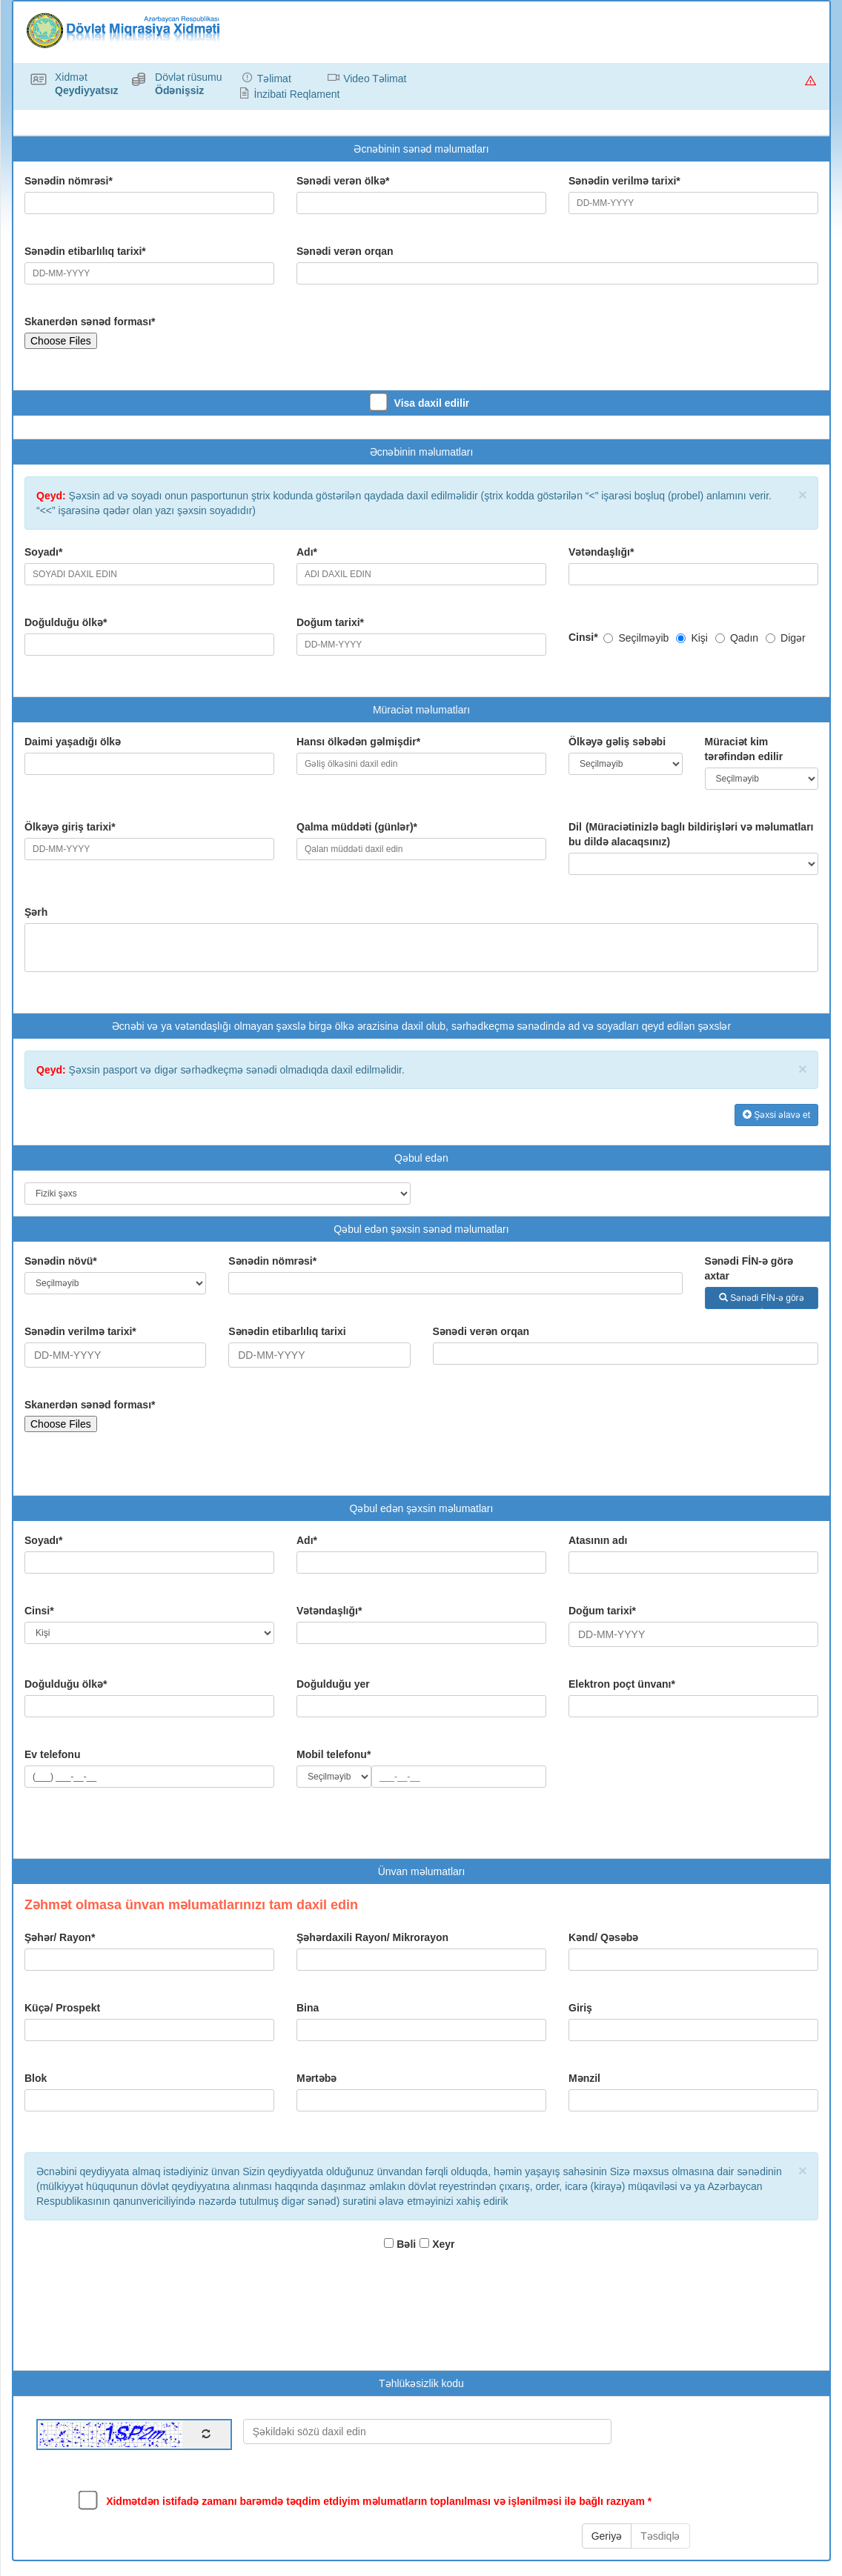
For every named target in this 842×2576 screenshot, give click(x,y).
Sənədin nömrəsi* (68, 181)
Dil (691, 834)
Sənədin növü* (60, 1261)
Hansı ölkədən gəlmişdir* (358, 742)
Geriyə (606, 2536)
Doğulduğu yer (333, 1684)
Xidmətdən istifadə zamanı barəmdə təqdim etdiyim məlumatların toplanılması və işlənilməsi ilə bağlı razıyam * (367, 2500)
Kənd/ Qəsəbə (603, 1937)
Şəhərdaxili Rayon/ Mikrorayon (372, 1937)
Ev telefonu (52, 1754)
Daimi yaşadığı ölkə (72, 742)
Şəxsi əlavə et (776, 1115)
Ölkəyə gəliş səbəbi (617, 742)
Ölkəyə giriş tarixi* (70, 827)
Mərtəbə (316, 2078)
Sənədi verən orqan (345, 251)
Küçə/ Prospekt (62, 2008)
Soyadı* (43, 552)
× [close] (802, 494)
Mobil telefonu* (333, 1754)
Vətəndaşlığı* (601, 552)
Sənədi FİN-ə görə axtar (749, 1268)
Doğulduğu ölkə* (65, 622)
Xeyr (437, 2244)
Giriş (580, 2008)
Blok (35, 2078)
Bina (307, 2008)
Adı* (306, 552)
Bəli (400, 2244)
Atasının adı (597, 1540)
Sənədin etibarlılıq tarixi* (85, 251)
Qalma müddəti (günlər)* (356, 827)
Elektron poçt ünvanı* (621, 1684)
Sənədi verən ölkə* (342, 181)
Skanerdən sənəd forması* (90, 321)
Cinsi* (584, 637)
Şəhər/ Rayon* (59, 1937)
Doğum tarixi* (330, 622)
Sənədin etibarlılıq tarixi (286, 1331)
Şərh (35, 912)
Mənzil (584, 2078)
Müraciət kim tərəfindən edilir (744, 749)
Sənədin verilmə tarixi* (624, 181)
